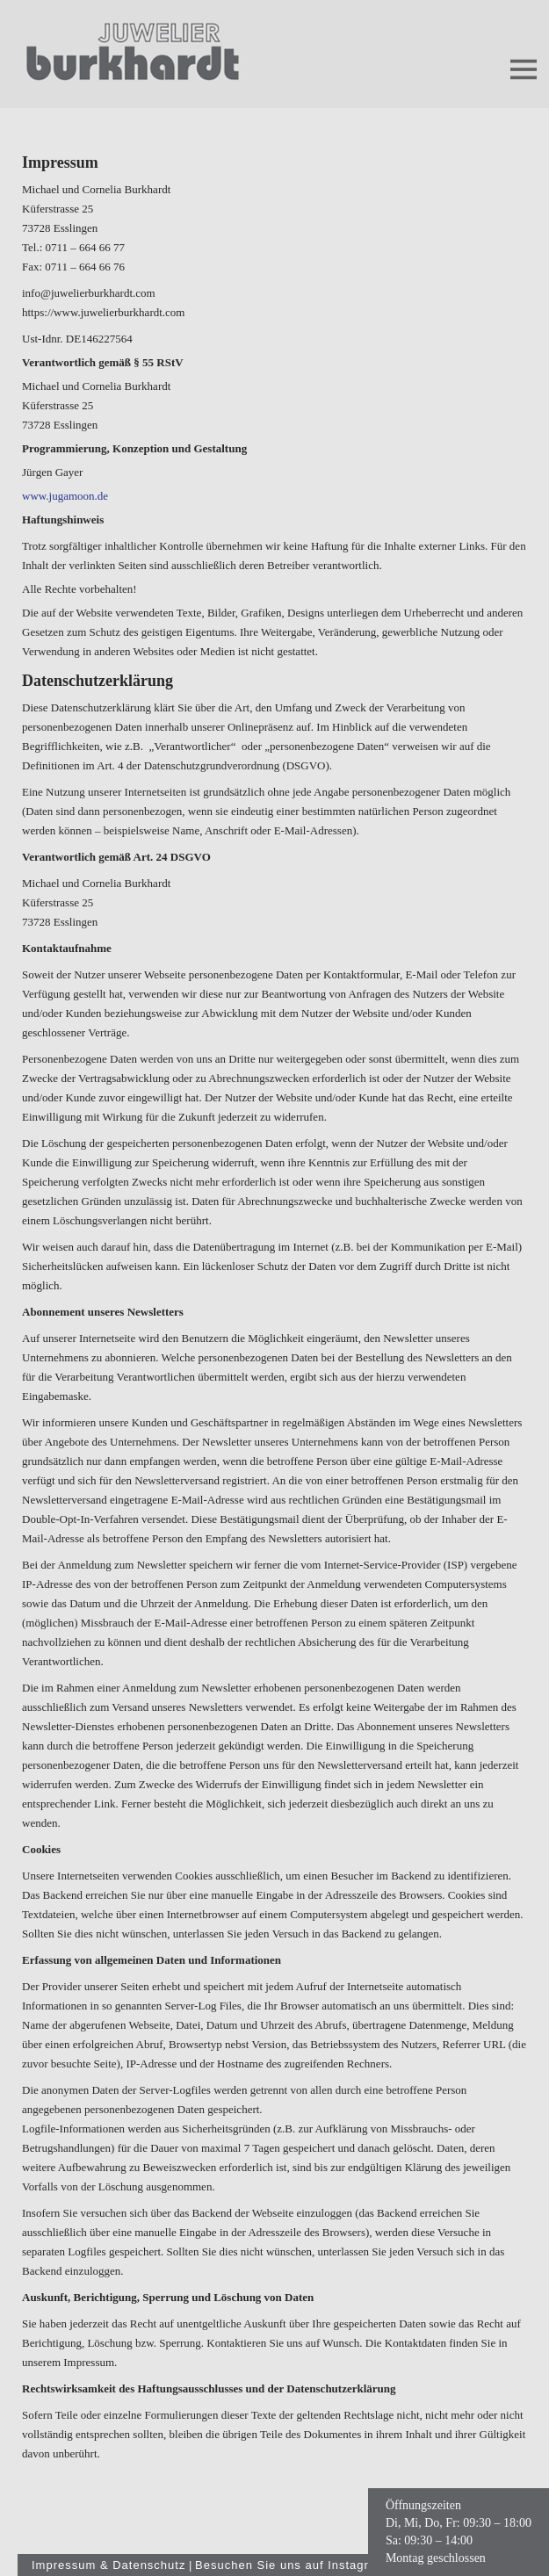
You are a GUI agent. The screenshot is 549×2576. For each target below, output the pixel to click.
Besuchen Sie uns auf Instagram (290, 2565)
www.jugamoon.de (65, 495)
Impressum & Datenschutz (108, 2565)
